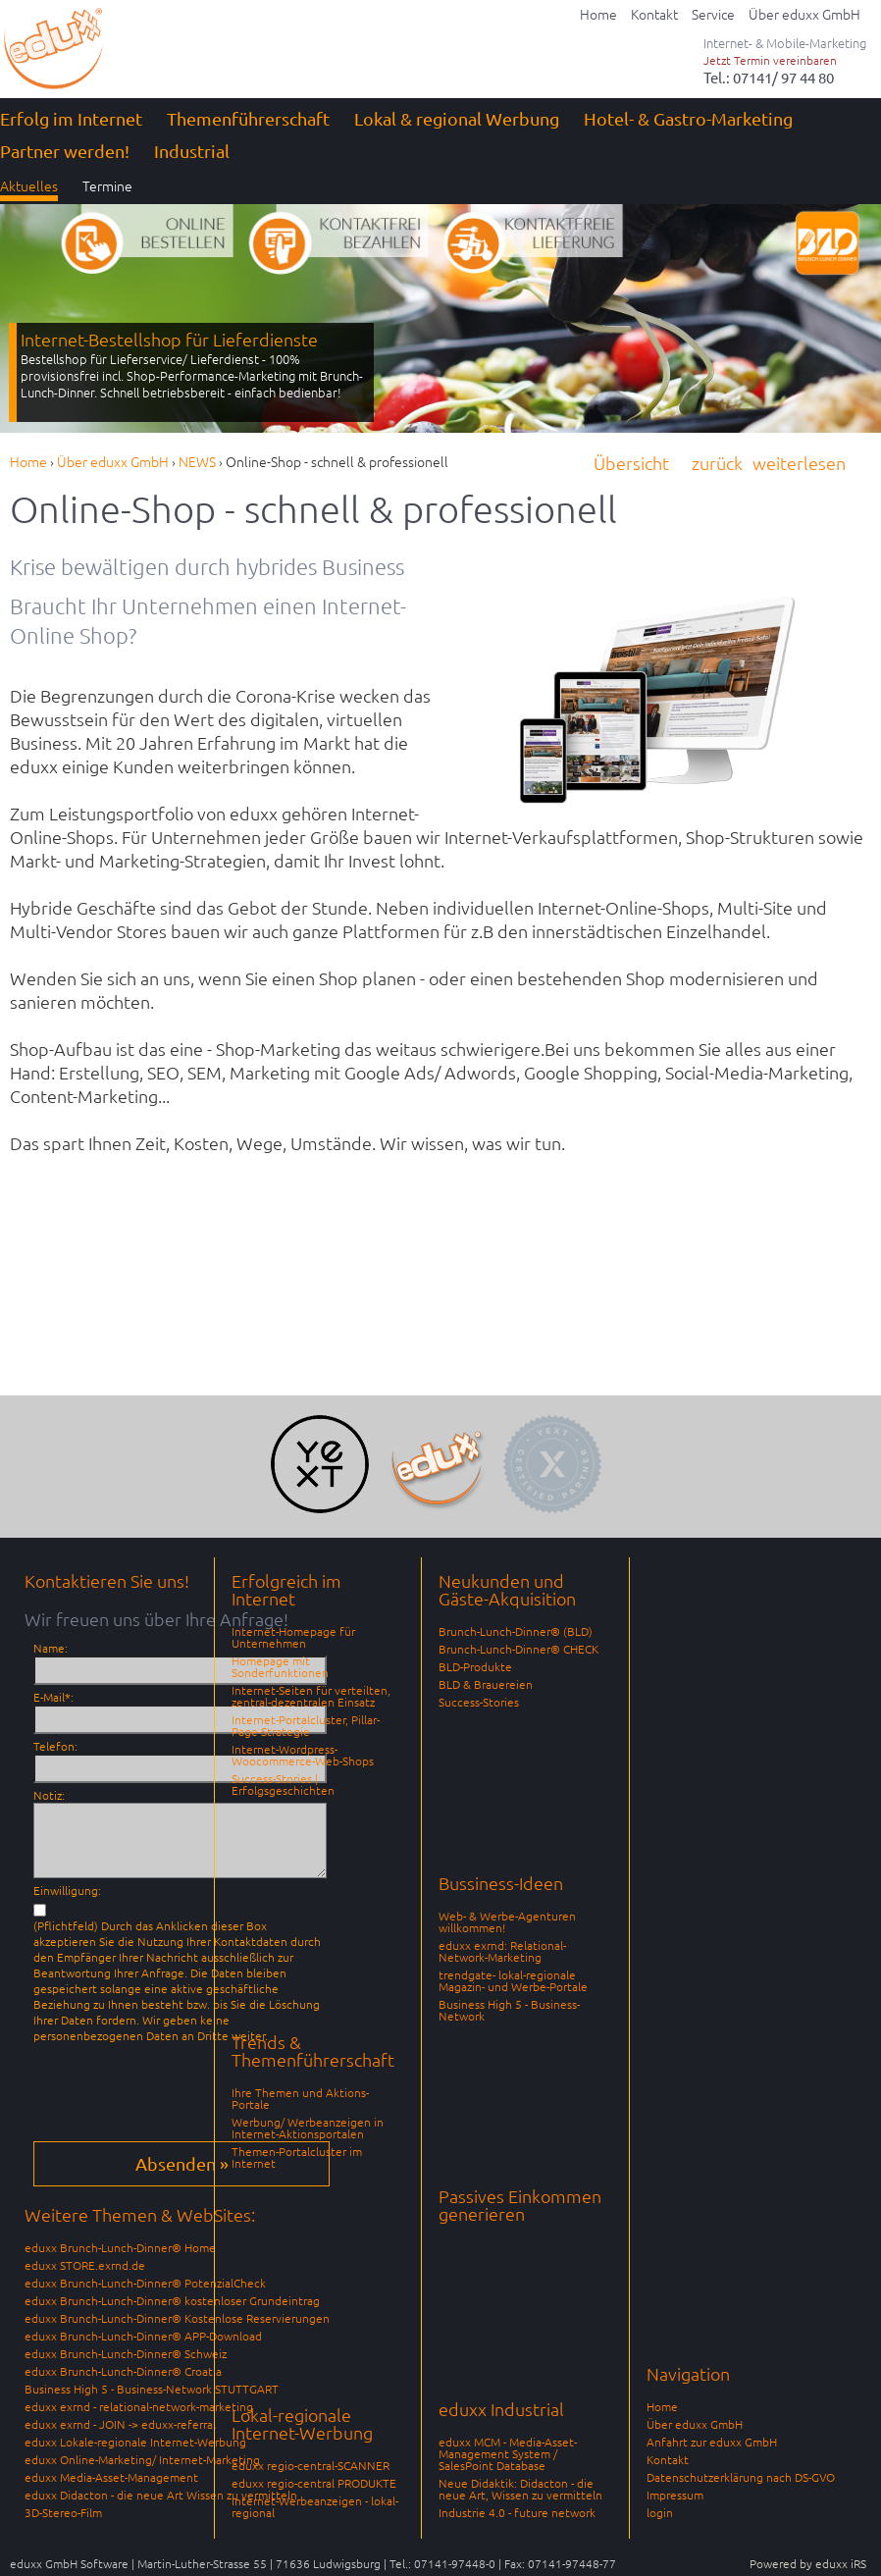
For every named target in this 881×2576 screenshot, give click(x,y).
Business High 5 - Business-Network (509, 2010)
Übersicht (631, 462)
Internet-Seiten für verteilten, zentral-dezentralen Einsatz (311, 1695)
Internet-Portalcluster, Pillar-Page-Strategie (306, 1725)
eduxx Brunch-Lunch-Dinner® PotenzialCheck (145, 2282)
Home (662, 2406)
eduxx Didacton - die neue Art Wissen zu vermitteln (161, 2494)
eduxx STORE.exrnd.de (85, 2265)
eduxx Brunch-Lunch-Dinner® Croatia (123, 2371)
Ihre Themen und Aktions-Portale (300, 2098)
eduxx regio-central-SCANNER (310, 2465)
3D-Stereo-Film (63, 2512)
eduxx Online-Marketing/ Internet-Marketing (142, 2459)
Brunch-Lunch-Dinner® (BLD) (516, 1631)
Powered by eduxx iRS (808, 2563)
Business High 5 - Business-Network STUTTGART (152, 2388)
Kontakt (668, 2459)
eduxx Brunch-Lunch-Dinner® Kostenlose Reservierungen (177, 2318)
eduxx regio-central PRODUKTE (314, 2483)
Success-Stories (479, 1701)
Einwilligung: (67, 1890)
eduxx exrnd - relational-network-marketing (139, 2406)
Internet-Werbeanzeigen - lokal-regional (315, 2506)
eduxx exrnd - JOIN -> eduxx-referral (120, 2424)
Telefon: (55, 1746)
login (660, 2512)
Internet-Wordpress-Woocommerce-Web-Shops (303, 1754)
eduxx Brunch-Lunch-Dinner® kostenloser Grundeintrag (172, 2300)
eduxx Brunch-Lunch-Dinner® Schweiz (126, 2353)
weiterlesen (799, 462)
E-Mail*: (53, 1697)
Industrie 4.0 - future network (517, 2512)
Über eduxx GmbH (695, 2424)
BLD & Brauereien (486, 1684)
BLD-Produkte (475, 1666)
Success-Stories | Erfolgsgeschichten (283, 1784)
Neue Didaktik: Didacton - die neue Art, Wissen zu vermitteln (520, 2488)
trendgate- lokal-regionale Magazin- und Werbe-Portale (513, 1980)
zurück (717, 462)
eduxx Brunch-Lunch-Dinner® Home (120, 2247)
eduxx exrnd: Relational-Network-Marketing (502, 1951)
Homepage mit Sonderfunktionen (280, 1666)
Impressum (675, 2494)
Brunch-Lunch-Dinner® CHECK (518, 1648)
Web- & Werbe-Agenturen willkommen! (507, 1921)
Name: (50, 1648)
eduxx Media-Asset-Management (111, 2477)
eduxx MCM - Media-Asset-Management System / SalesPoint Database (508, 2453)
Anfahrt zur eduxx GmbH (712, 2441)
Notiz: (49, 1795)
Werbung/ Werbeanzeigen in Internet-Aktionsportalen (308, 2127)
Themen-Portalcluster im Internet (297, 2157)
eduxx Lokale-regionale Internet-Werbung (135, 2441)
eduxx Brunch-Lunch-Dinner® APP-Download (143, 2335)
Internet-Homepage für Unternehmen (293, 1637)
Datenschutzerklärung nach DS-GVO (741, 2477)
